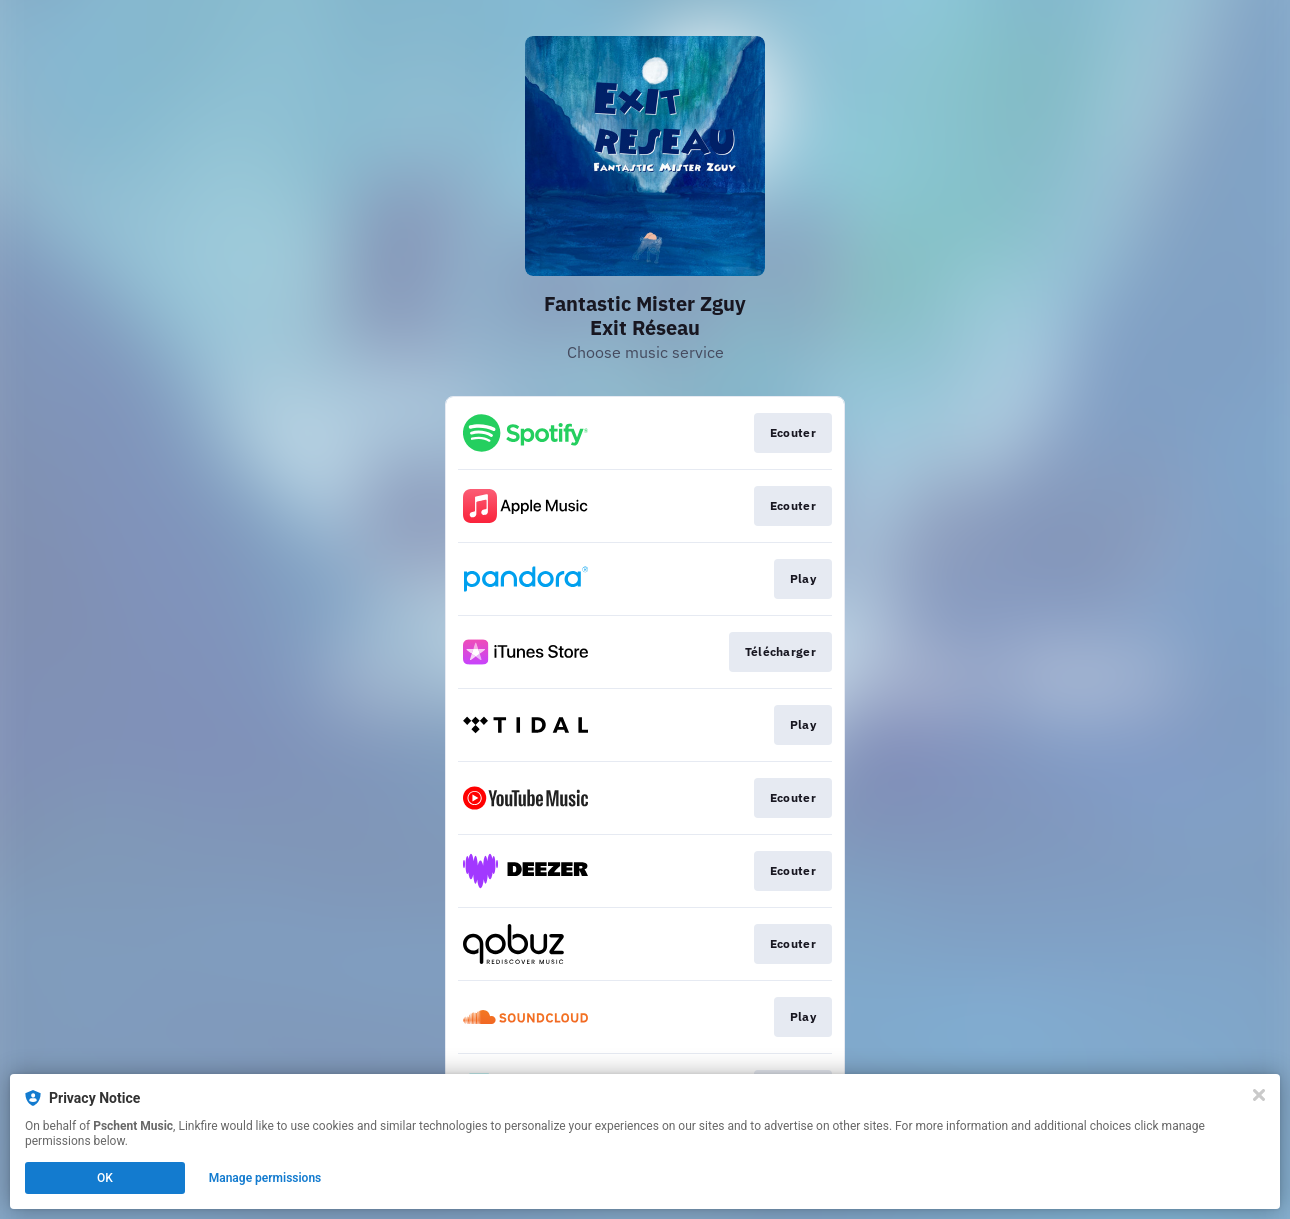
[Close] (1259, 1095)
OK (105, 1178)
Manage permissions (265, 1178)
